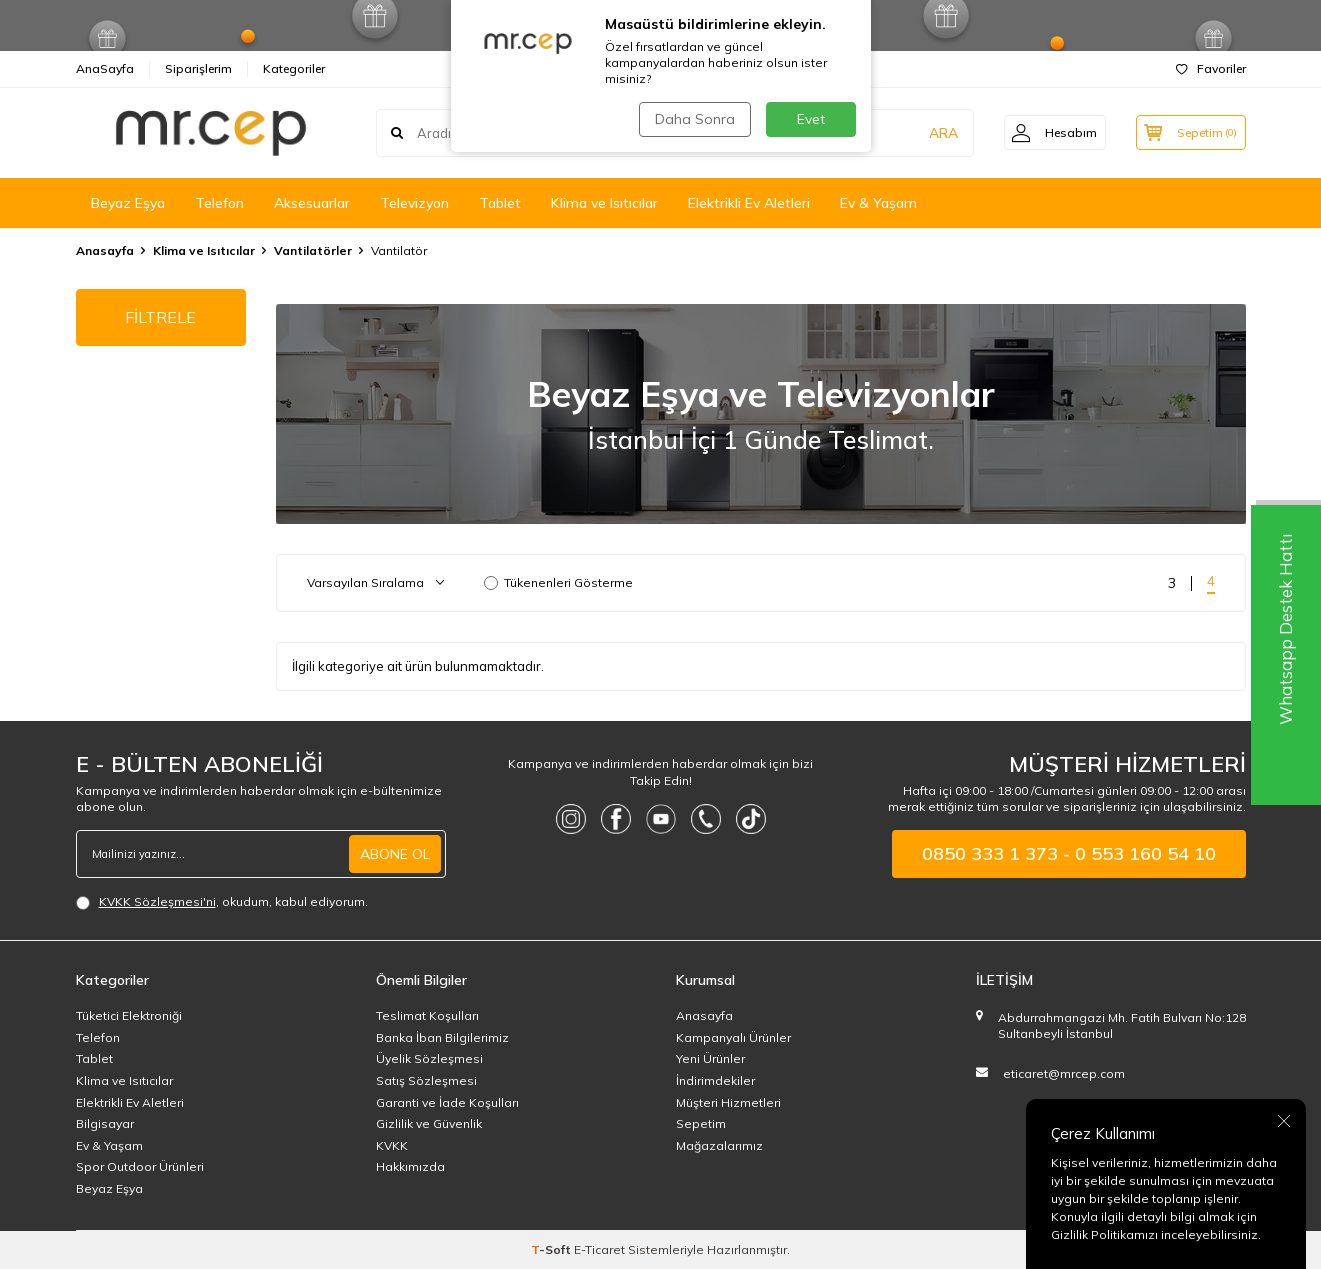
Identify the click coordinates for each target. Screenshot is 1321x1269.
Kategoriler (294, 68)
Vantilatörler (313, 250)
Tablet (500, 203)
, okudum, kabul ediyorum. (222, 902)
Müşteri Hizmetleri (728, 1102)
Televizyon (414, 203)
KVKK (392, 1145)
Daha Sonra (695, 119)
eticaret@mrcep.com (1064, 1073)
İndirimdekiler (715, 1080)
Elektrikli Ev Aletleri (749, 203)
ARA (933, 133)
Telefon (219, 203)
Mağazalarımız (719, 1145)
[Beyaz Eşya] (761, 414)
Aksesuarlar (312, 203)
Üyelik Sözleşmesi (429, 1058)
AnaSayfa (105, 68)
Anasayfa (105, 250)
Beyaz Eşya (128, 203)
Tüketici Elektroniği (129, 1015)
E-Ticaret (599, 1249)
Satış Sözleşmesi (426, 1080)
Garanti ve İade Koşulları (447, 1102)
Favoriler (1211, 68)
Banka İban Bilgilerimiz (442, 1037)
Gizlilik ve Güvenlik (429, 1123)
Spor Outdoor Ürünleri (140, 1166)
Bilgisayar (105, 1123)
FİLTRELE (160, 317)
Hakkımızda (410, 1166)
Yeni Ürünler (710, 1058)
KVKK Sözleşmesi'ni (157, 901)
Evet (811, 119)
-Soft (552, 1249)
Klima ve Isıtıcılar (604, 203)
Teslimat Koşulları (427, 1015)
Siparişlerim (198, 68)
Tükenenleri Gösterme (558, 582)
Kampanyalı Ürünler (733, 1037)
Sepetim (701, 1123)
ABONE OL (395, 854)
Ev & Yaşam (878, 203)
